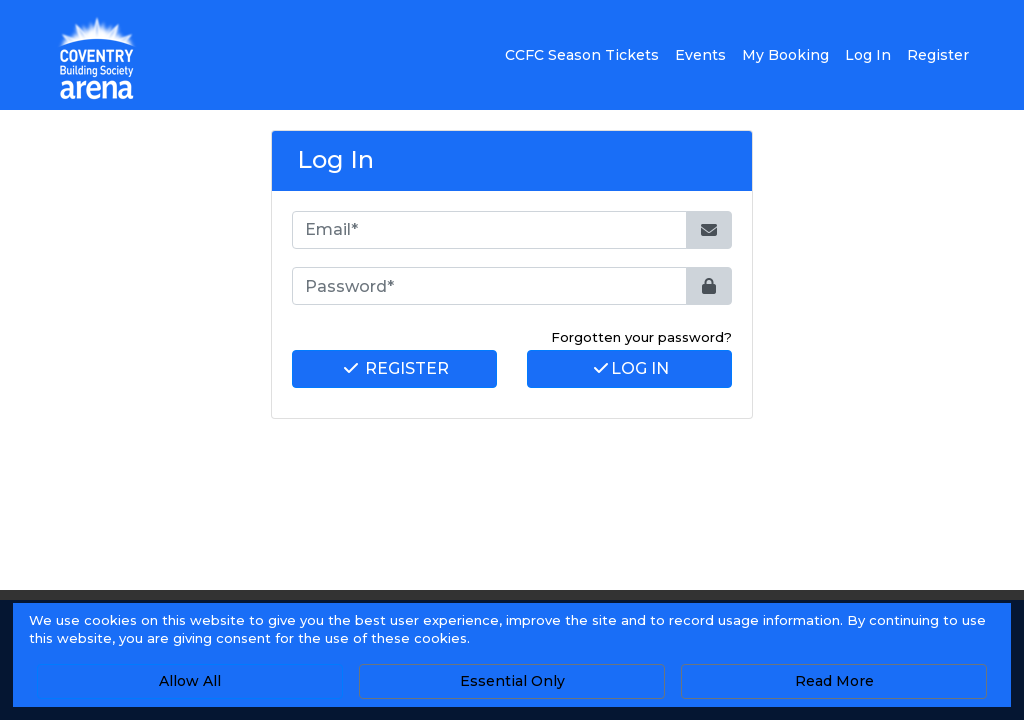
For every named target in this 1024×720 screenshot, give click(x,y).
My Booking (785, 55)
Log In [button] (868, 55)
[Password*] (489, 286)
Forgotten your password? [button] (641, 337)
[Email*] (489, 230)
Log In (630, 368)
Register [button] (938, 55)
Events (700, 55)
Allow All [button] (190, 681)
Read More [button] (834, 681)
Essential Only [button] (512, 681)
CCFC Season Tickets (582, 55)
